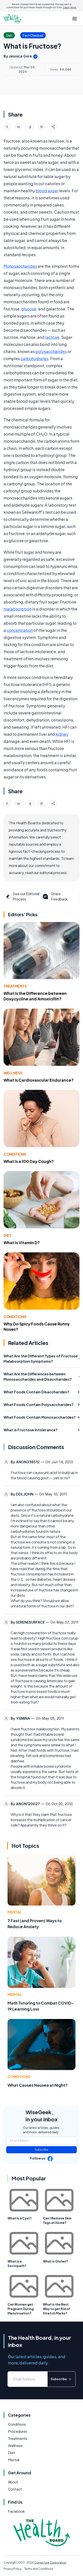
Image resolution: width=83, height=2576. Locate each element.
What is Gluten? (55, 2261)
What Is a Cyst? (20, 2218)
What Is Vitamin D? (22, 1242)
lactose (52, 337)
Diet (8, 1235)
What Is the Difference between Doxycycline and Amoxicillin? (35, 996)
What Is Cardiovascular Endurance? (39, 1080)
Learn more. (70, 7)
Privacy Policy (12, 2568)
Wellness (13, 1073)
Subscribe (41, 2149)
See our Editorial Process (22, 896)
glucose (28, 308)
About (13, 2482)
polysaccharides (51, 351)
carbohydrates (34, 358)
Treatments (15, 986)
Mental (15, 1912)
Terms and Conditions (38, 2568)
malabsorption (17, 608)
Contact (15, 2489)
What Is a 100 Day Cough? (29, 1161)
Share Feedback (55, 896)
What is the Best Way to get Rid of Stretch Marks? (56, 2308)
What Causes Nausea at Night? (38, 2085)
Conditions (15, 1154)
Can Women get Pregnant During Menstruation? (21, 2308)
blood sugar (47, 190)
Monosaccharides (20, 266)
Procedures (17, 2431)
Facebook (16, 2511)
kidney (62, 734)
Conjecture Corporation (50, 2562)
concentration (20, 630)
